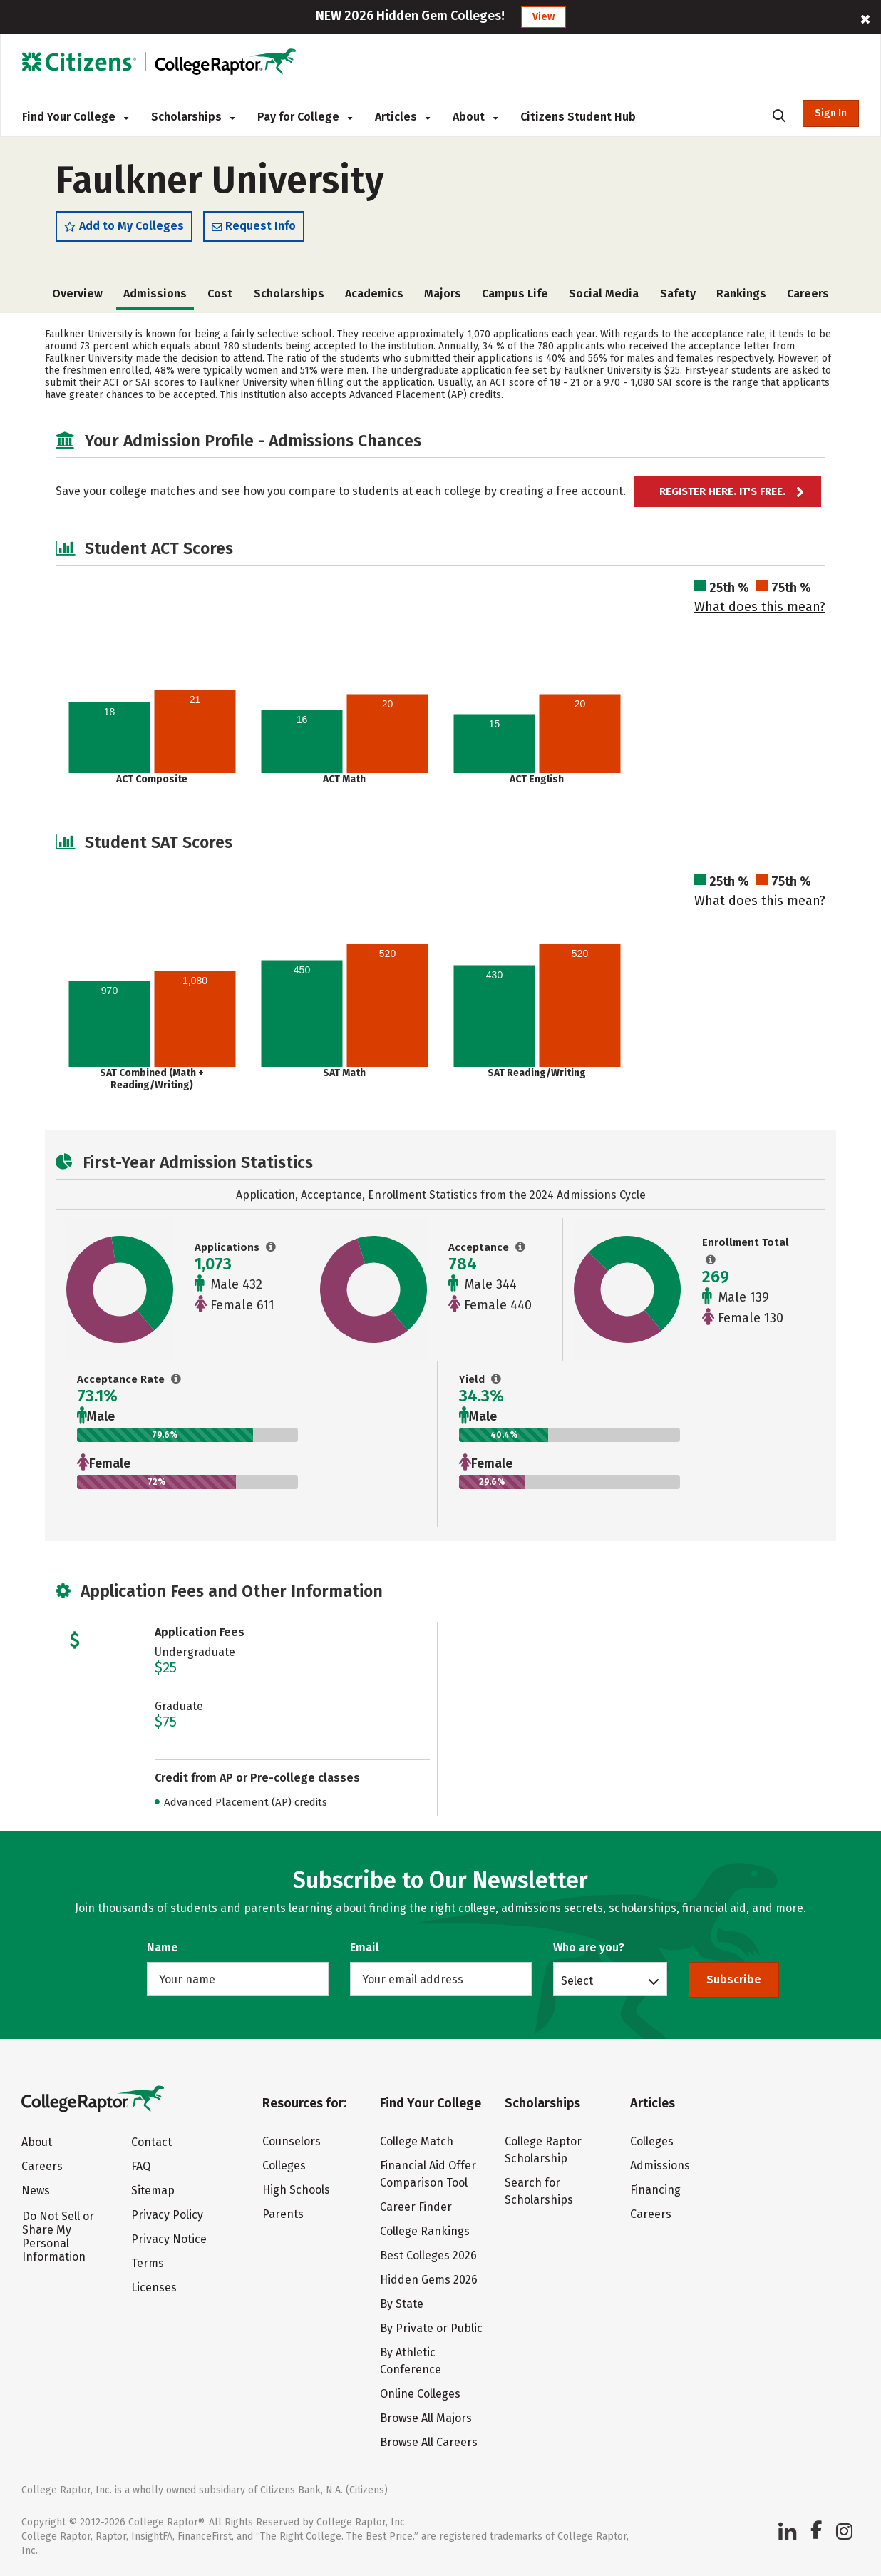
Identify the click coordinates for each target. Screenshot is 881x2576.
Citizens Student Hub (578, 116)
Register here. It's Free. (722, 491)
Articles (402, 116)
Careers (808, 293)
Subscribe (733, 1979)
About (475, 116)
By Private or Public (431, 2328)
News (35, 2190)
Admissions (660, 2165)
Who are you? (588, 1947)
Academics (374, 293)
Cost (219, 293)
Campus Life (515, 293)
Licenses (154, 2287)
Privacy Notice (169, 2239)
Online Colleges (420, 2394)
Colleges (284, 2165)
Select (577, 1980)
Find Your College (75, 116)
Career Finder (416, 2207)
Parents (283, 2214)
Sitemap (153, 2190)
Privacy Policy (167, 2215)
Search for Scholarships (539, 2191)
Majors (442, 293)
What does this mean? (759, 607)
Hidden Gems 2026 (429, 2279)
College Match (416, 2141)
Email (364, 1947)
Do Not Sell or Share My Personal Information (58, 2236)
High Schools (296, 2190)
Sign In (831, 113)
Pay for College (304, 116)
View (543, 17)
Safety (678, 293)
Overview (77, 293)
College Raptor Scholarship (543, 2150)
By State (401, 2304)
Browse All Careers (429, 2442)
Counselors (291, 2141)
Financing (655, 2190)
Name (162, 1947)
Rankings (741, 293)
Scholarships (193, 116)
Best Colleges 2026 (428, 2255)
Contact (151, 2142)
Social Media (604, 293)
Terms (147, 2263)
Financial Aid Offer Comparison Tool (428, 2174)
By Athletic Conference (410, 2361)
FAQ (140, 2166)
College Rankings (425, 2231)
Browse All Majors (426, 2418)
